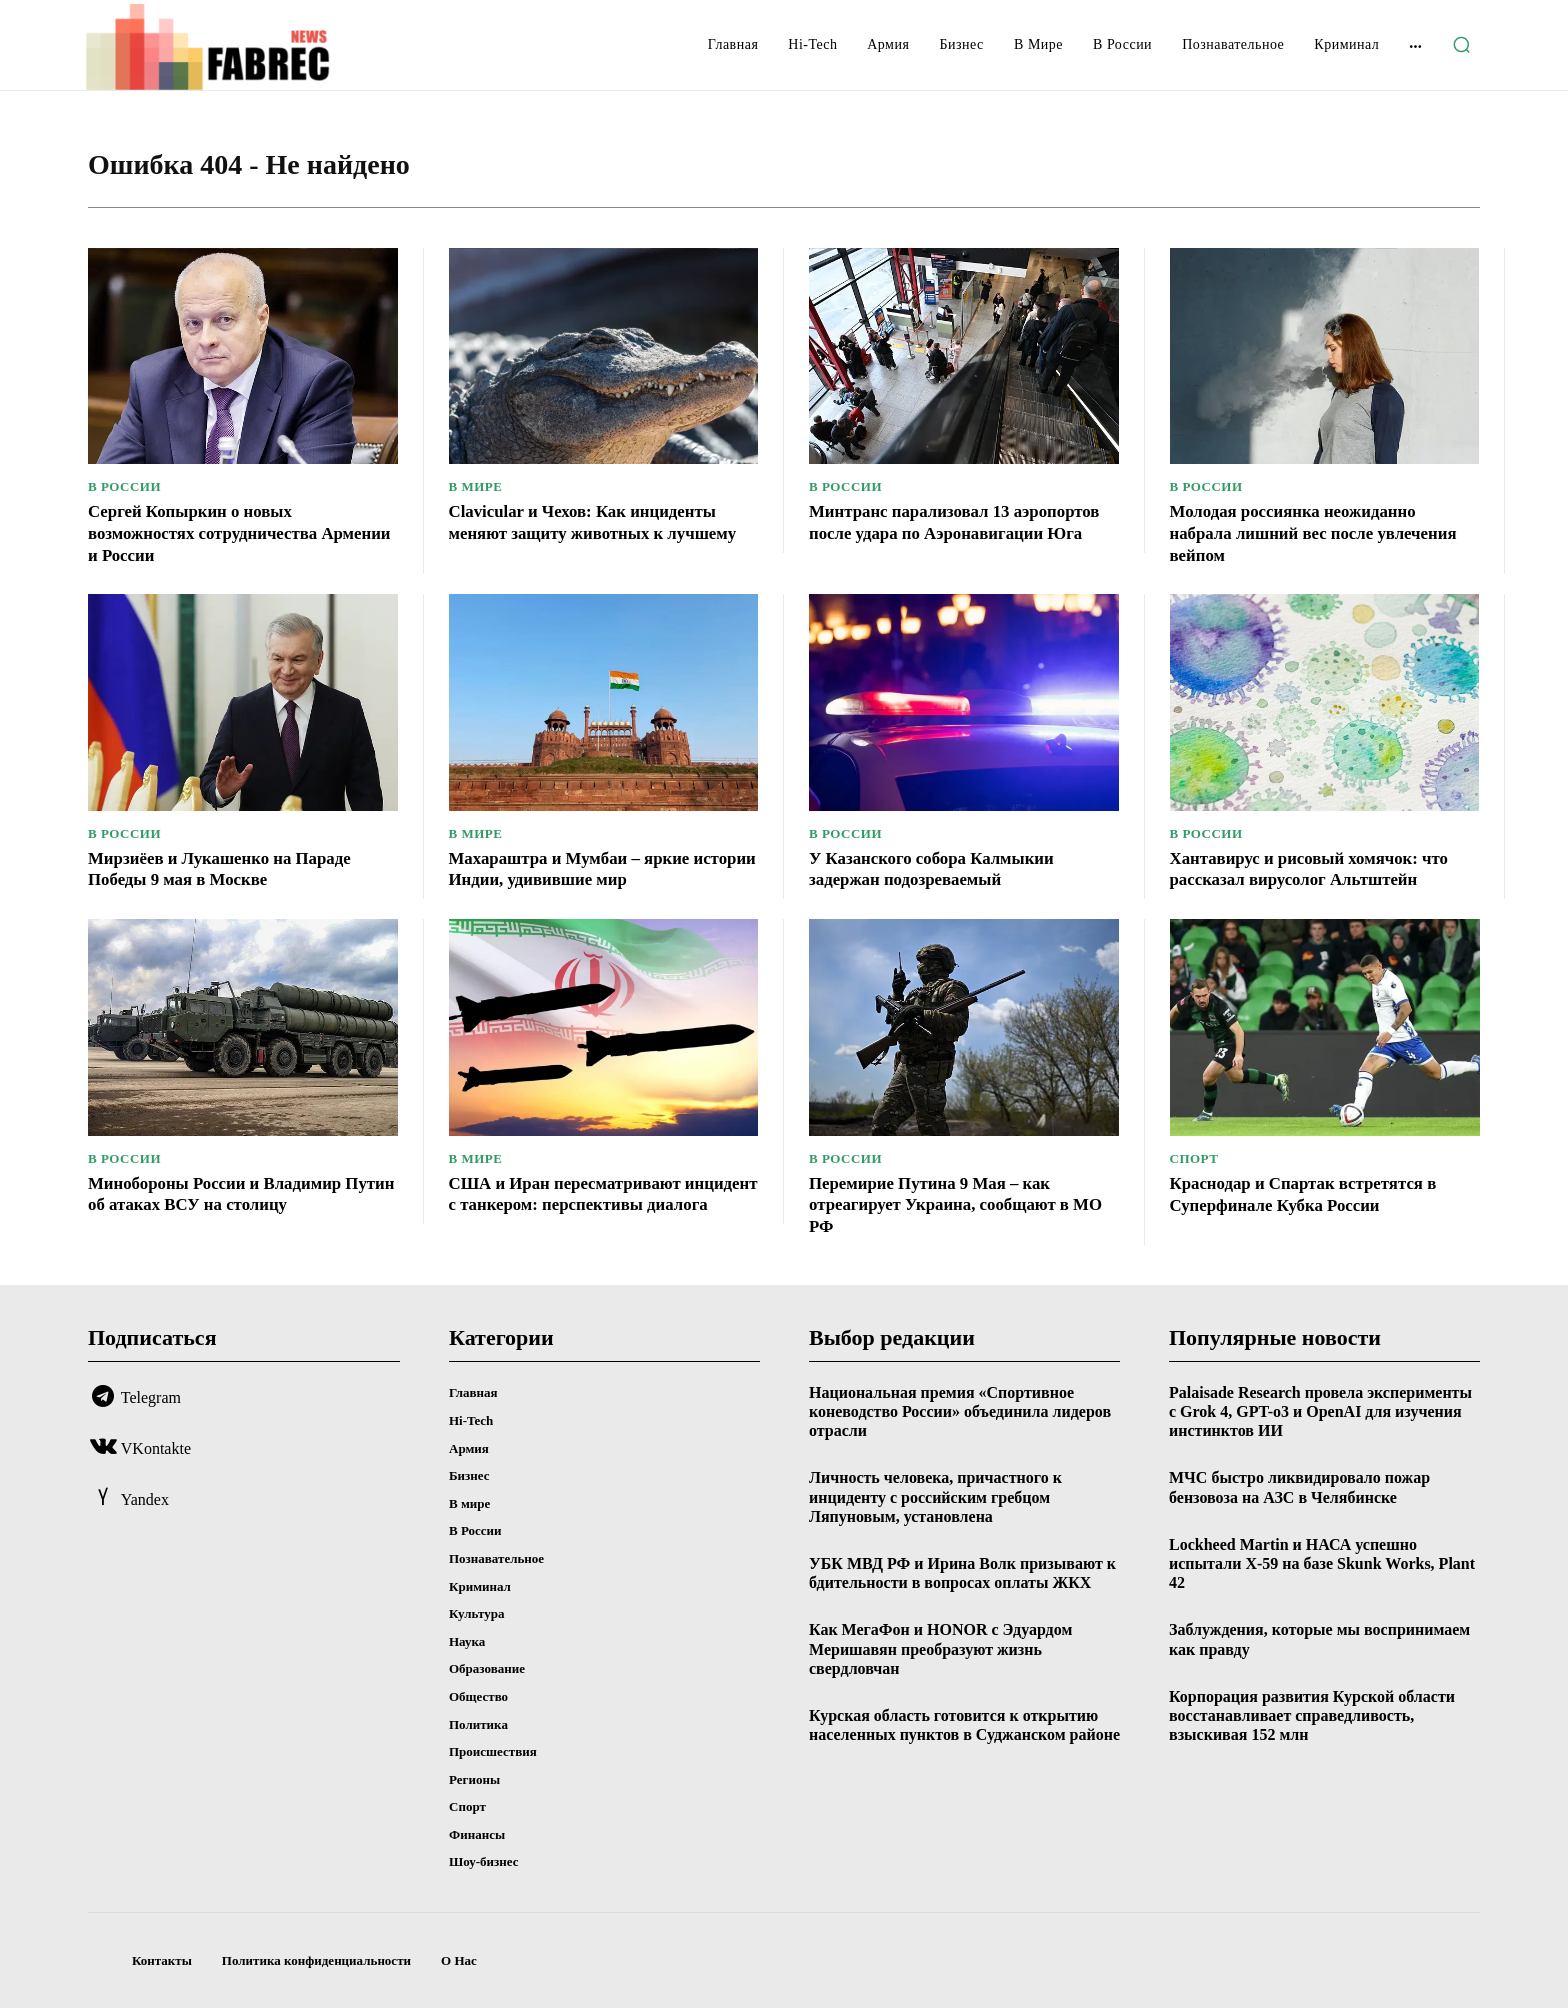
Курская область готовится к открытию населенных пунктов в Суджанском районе (964, 1725)
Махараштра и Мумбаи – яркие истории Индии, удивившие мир (580, 869)
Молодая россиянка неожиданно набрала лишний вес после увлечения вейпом (1324, 532)
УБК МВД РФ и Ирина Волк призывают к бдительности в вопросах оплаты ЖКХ (962, 1573)
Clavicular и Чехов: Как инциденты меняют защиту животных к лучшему (603, 522)
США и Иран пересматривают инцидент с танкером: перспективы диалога (594, 1204)
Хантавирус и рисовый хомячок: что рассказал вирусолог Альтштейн (1319, 869)
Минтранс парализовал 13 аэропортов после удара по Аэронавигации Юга (916, 532)
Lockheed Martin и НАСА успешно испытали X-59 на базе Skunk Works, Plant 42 (1322, 1563)
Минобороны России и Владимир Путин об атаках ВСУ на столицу (223, 1194)
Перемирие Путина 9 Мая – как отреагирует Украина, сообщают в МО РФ (948, 1204)
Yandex (145, 1499)
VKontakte (156, 1448)
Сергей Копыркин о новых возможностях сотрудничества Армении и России (211, 532)
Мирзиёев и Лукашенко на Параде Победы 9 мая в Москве (229, 869)
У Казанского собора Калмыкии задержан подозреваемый (940, 869)
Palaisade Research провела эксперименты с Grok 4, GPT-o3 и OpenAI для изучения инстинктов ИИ (1320, 1411)
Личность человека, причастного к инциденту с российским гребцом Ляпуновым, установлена (935, 1496)
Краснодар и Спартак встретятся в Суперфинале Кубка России (1313, 1194)
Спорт (1194, 1158)
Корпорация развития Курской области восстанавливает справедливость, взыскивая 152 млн (1312, 1715)
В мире (476, 486)
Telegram (151, 1397)
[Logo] (241, 47)
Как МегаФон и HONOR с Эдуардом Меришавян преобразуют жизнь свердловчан (940, 1648)
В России (124, 486)
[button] (1461, 45)
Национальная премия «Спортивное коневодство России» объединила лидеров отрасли (960, 1411)
